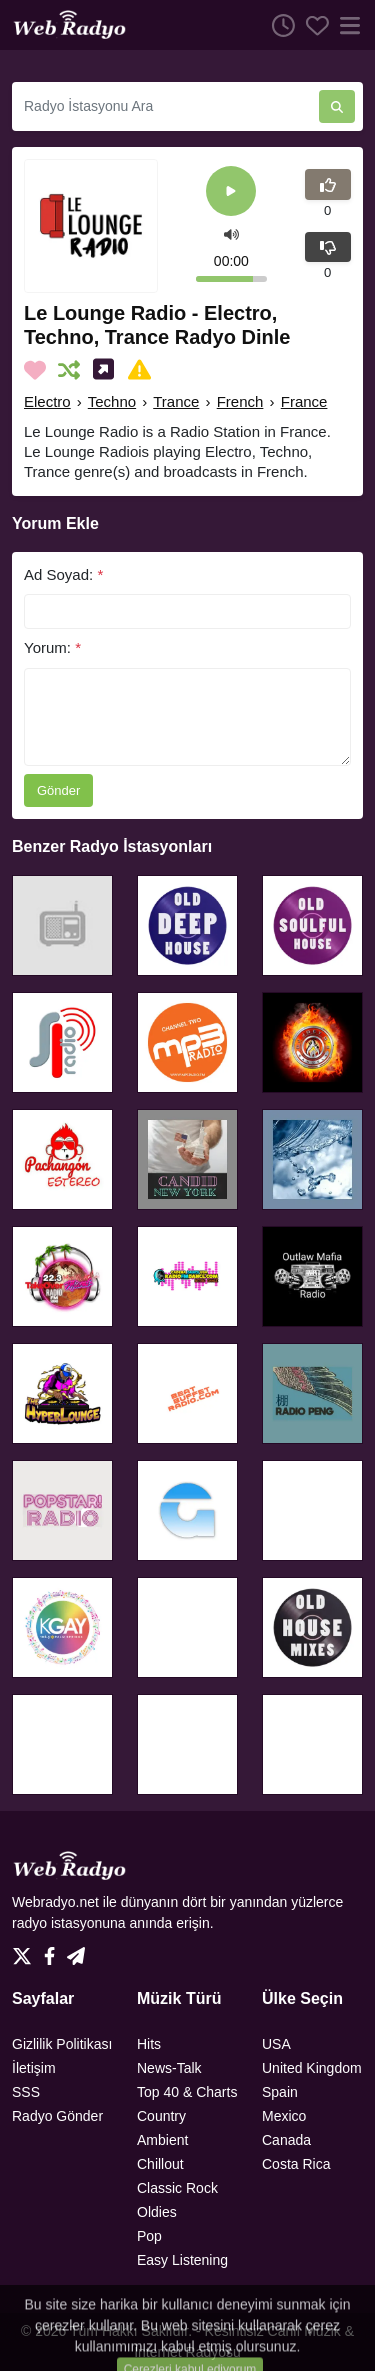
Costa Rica (296, 2164)
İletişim (34, 2068)
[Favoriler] (312, 25)
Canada (286, 2140)
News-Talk (169, 2068)
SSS (26, 2092)
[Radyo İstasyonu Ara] (165, 106)
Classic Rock (177, 2188)
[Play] (231, 192)
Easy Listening (182, 2260)
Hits (149, 2044)
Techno (112, 401)
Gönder (58, 790)
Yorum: (52, 647)
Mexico (284, 2116)
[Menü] (346, 25)
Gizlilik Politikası (62, 2044)
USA (276, 2044)
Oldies (157, 2212)
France (304, 401)
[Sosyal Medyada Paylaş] (107, 370)
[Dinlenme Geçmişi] (278, 25)
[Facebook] (53, 1951)
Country (161, 2116)
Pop (149, 2236)
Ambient (162, 2140)
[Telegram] (76, 1951)
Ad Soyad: (63, 574)
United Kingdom (312, 2068)
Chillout (160, 2164)
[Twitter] (26, 1951)
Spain (280, 2092)
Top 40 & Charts (187, 2092)
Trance (176, 401)
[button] (231, 233)
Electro (47, 401)
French (240, 401)
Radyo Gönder (57, 2116)
